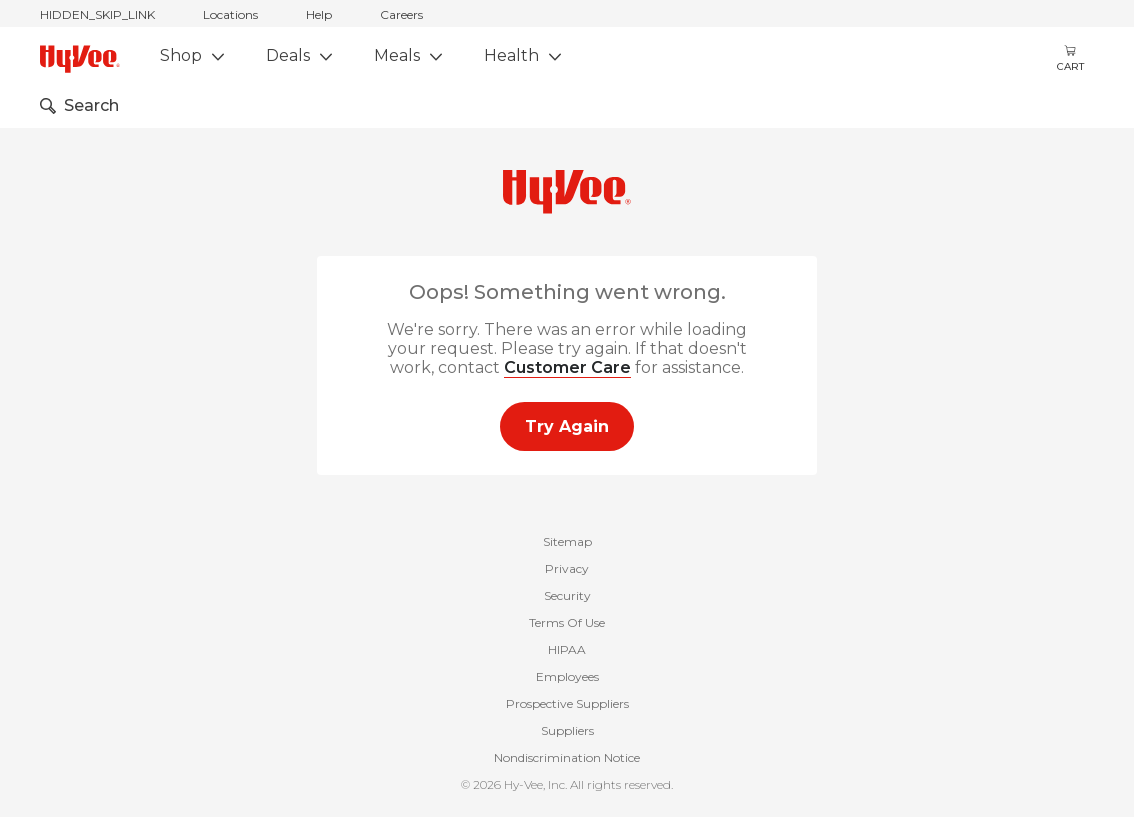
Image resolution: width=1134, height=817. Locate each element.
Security (567, 595)
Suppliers (567, 730)
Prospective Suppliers (567, 703)
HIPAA (567, 649)
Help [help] (319, 14)
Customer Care (567, 367)
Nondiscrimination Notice (567, 757)
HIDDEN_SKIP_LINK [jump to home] (97, 14)
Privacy (567, 568)
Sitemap (567, 541)
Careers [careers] (401, 14)
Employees (567, 676)
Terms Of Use (567, 622)
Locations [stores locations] (230, 14)
